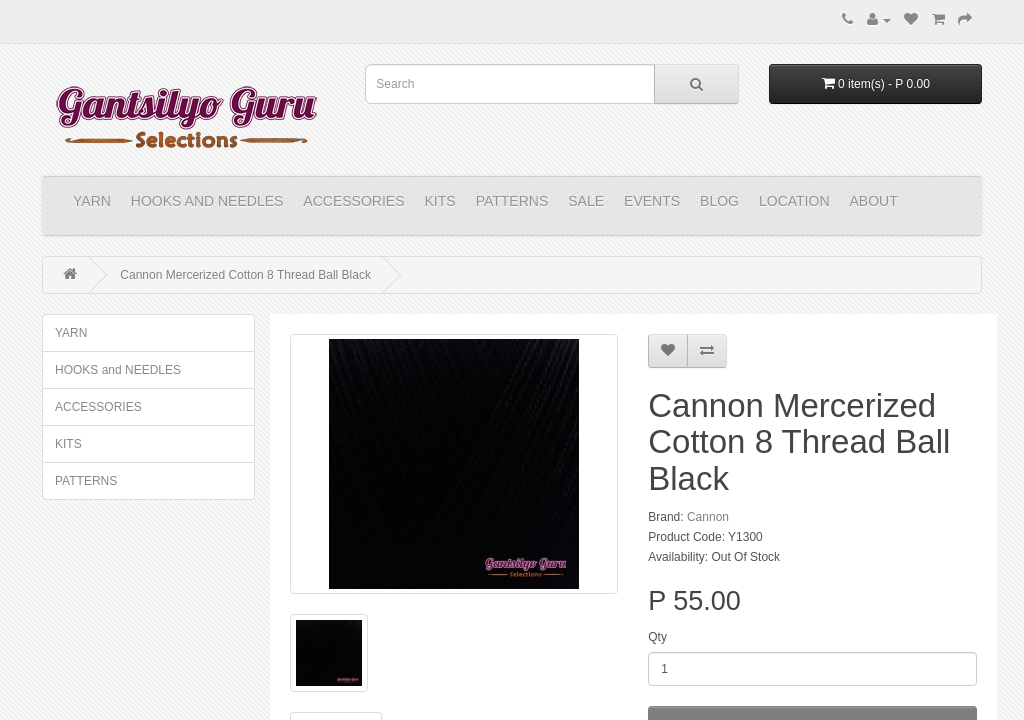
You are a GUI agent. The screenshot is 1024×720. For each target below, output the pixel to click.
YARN (92, 201)
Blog (719, 201)
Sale (586, 201)
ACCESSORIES (353, 201)
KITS (440, 201)
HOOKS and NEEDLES (207, 201)
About (874, 201)
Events (652, 201)
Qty (657, 637)
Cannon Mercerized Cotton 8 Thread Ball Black (245, 275)
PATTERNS (512, 201)
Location (794, 201)
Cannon (708, 517)
